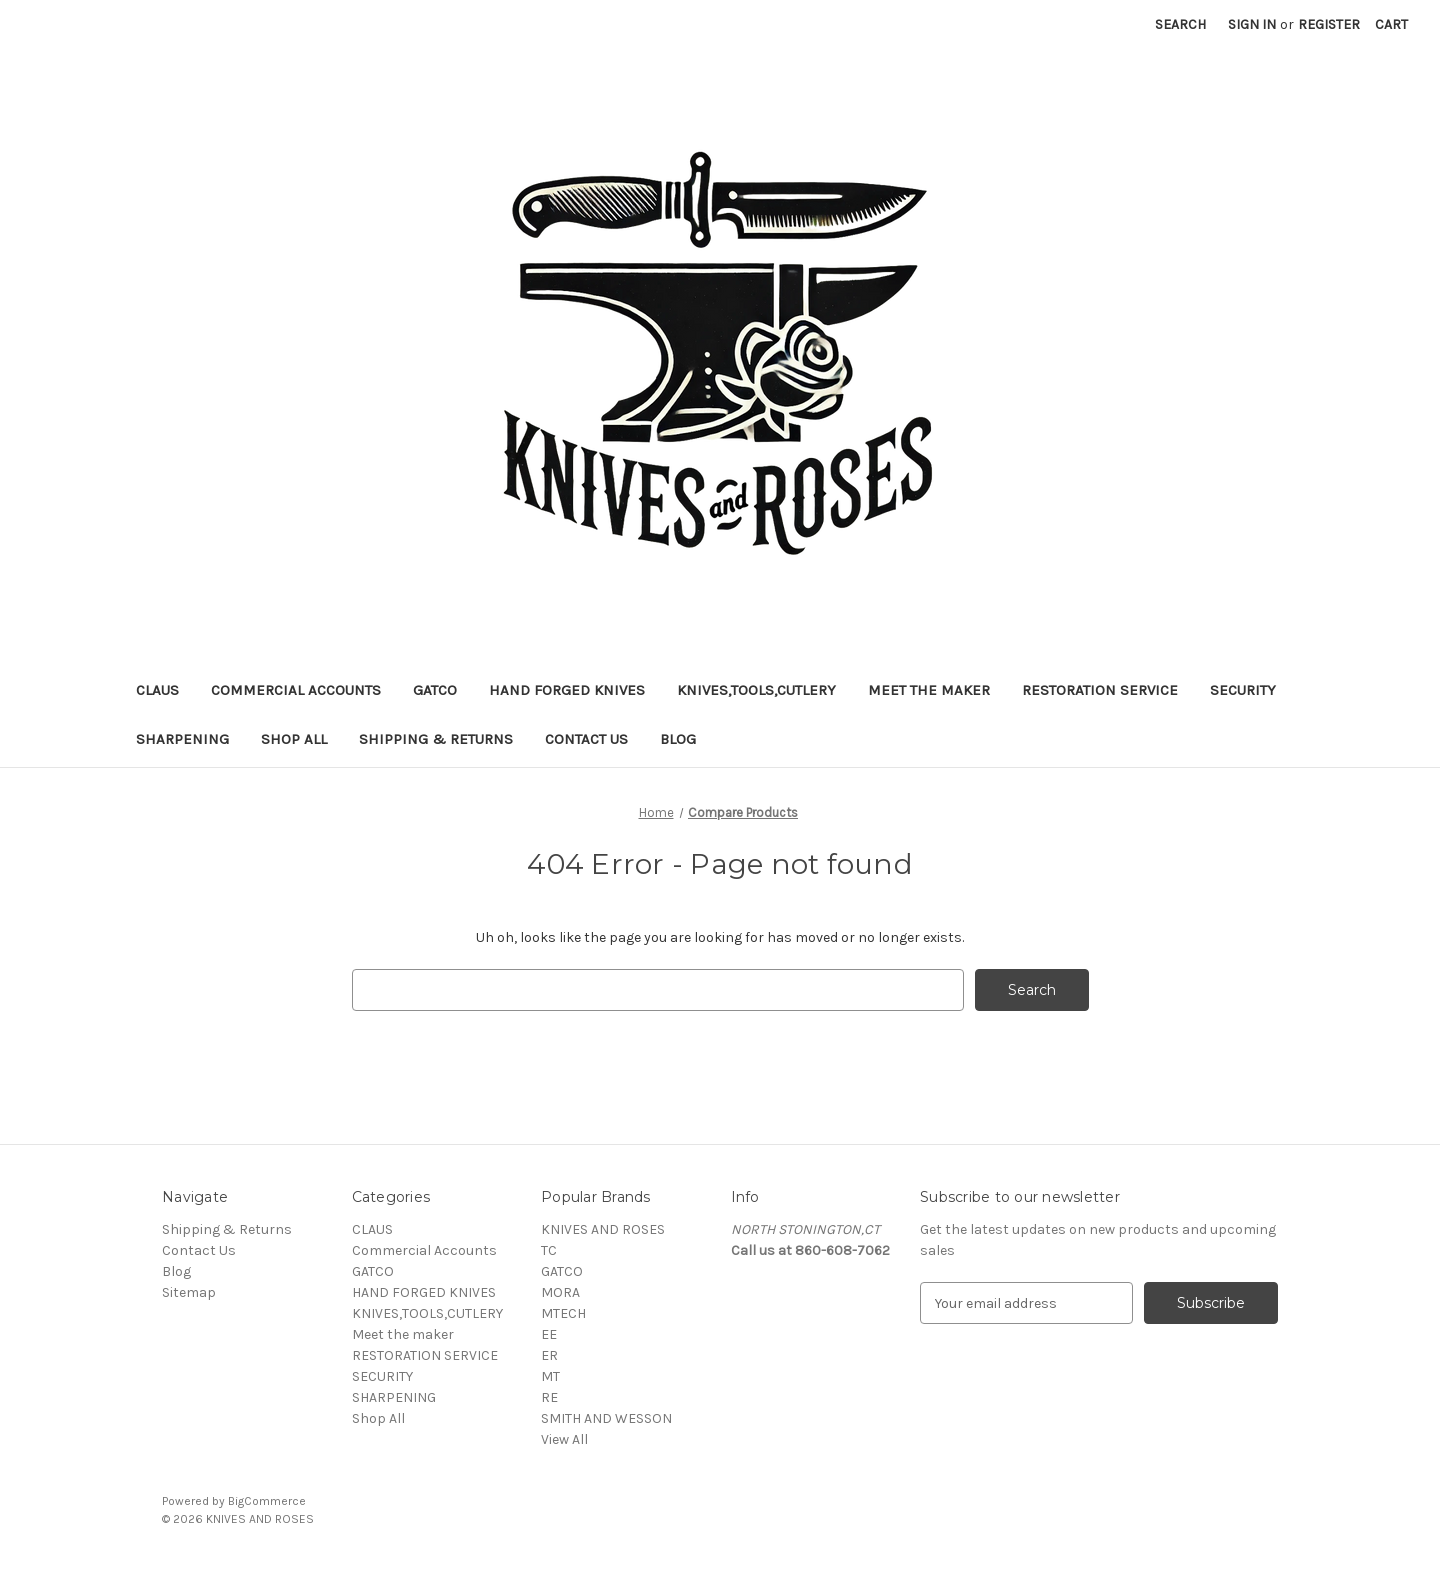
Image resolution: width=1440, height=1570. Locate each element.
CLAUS (157, 690)
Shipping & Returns (436, 739)
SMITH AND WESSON (606, 1418)
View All (564, 1439)
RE (549, 1397)
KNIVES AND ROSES (603, 1229)
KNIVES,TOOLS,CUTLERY (756, 690)
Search (1180, 24)
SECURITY (1243, 690)
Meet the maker (929, 690)
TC (549, 1250)
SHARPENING (182, 739)
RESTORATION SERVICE (1100, 690)
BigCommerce (267, 1501)
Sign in (1252, 24)
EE (549, 1334)
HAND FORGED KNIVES (567, 690)
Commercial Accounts (296, 690)
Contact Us (586, 739)
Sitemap (189, 1292)
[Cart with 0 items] (1391, 24)
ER (549, 1355)
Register (1329, 24)
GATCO (435, 690)
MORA (560, 1292)
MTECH (563, 1313)
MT (550, 1376)
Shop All (294, 739)
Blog (678, 739)
